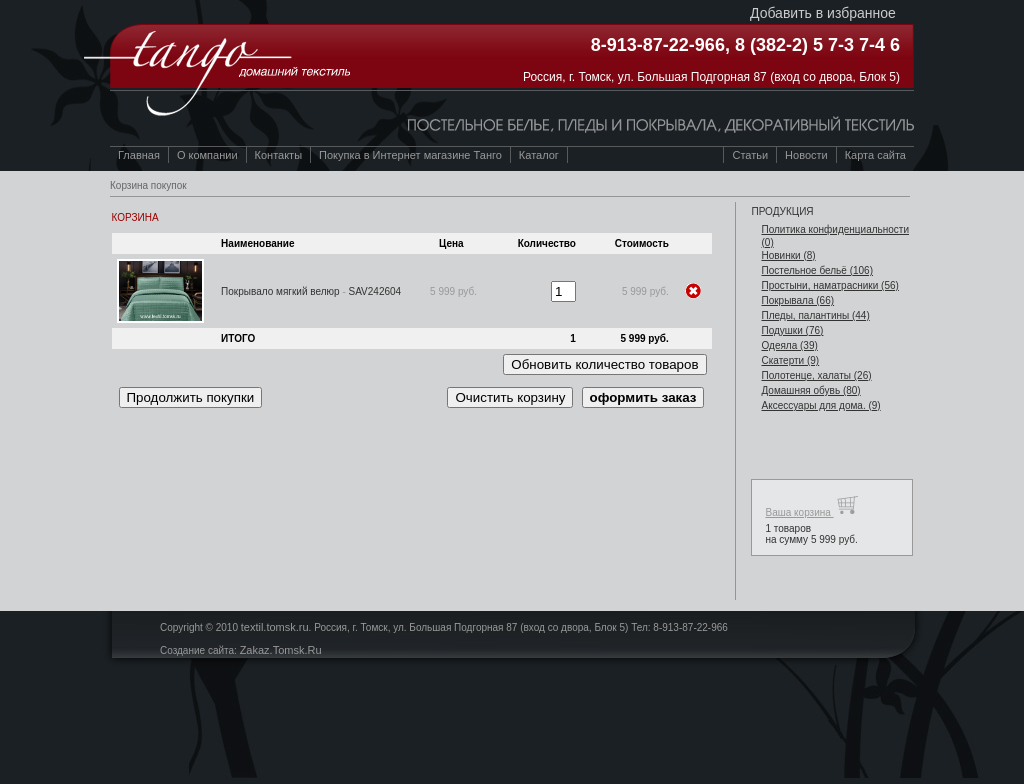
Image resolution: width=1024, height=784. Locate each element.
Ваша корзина (811, 505)
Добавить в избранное (823, 13)
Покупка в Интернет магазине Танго (410, 155)
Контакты (279, 155)
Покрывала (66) (797, 300)
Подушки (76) (792, 330)
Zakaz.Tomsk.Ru (281, 650)
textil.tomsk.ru (275, 627)
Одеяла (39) (789, 345)
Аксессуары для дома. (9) (820, 405)
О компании (207, 155)
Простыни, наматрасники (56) (829, 285)
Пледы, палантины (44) (815, 315)
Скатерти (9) (790, 360)
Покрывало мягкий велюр (280, 291)
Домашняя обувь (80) (810, 390)
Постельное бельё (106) (817, 270)
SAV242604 (375, 291)
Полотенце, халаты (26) (816, 375)
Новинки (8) (788, 255)
